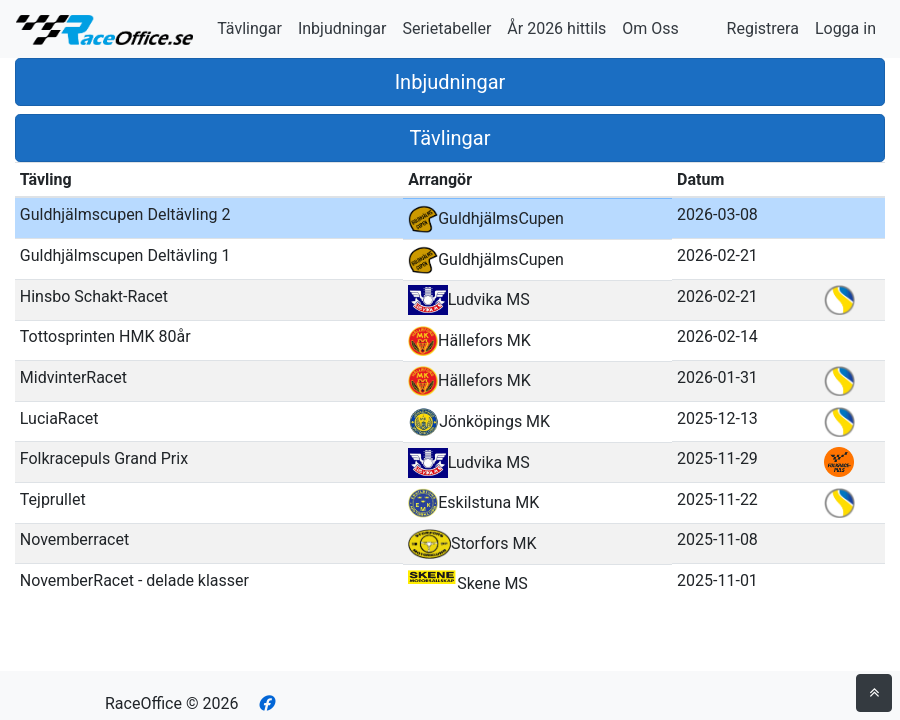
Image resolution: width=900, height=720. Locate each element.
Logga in (845, 28)
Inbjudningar (342, 28)
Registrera (763, 28)
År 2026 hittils (556, 28)
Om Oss (650, 28)
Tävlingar (249, 28)
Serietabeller (446, 28)
